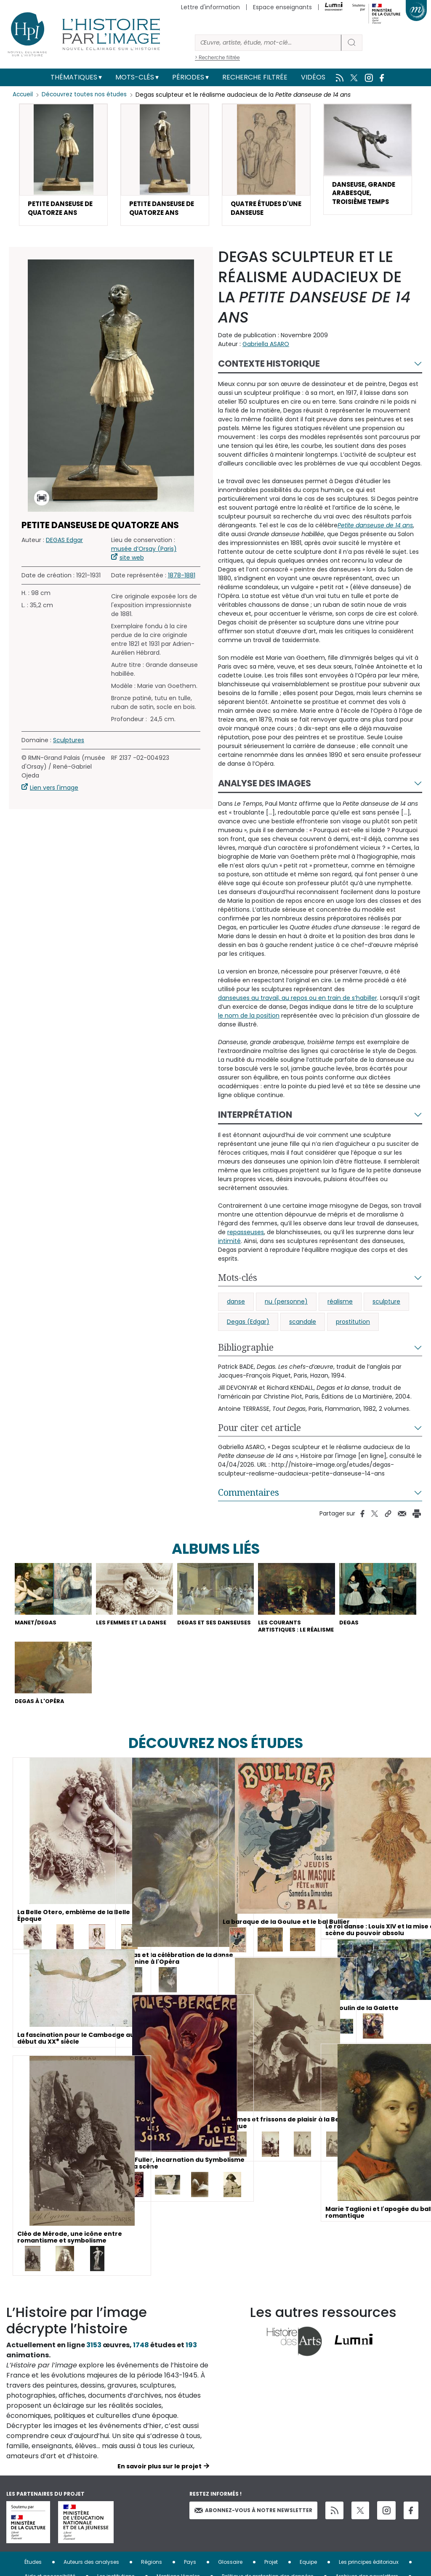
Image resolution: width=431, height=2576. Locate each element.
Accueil (23, 94)
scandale (302, 1324)
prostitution (353, 1324)
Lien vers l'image (54, 790)
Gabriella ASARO (265, 347)
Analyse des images (264, 786)
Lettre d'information (210, 7)
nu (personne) (286, 1304)
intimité (229, 1244)
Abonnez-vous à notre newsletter (253, 2525)
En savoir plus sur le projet (159, 2482)
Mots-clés (134, 77)
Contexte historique (269, 366)
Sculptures (68, 743)
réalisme (340, 1304)
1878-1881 (181, 578)
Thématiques (74, 77)
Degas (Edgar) (248, 1324)
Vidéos (313, 77)
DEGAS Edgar (64, 543)
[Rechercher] (268, 42)
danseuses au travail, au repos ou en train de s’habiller (297, 1001)
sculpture (386, 1304)
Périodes (188, 77)
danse (236, 1304)
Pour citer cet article (259, 1430)
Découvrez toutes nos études (86, 94)
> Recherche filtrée (217, 57)
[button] (63, 166)
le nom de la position (248, 1018)
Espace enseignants (282, 7)
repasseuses (245, 1235)
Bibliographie (246, 1350)
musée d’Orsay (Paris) (144, 551)
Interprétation (255, 1117)
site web (132, 560)
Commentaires (248, 1495)
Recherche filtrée (254, 77)
